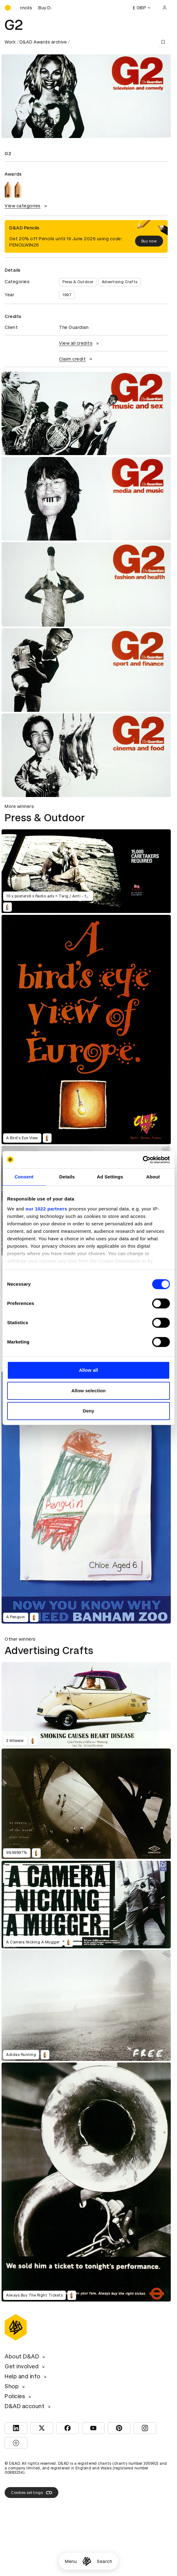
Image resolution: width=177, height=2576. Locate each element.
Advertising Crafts (120, 282)
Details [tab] (67, 1176)
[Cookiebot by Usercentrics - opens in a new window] (143, 1160)
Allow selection (88, 1390)
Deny (88, 1410)
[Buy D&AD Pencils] (35, 8)
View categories (26, 206)
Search (104, 2561)
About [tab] (153, 1176)
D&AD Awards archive (43, 41)
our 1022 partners (46, 1208)
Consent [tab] (24, 1176)
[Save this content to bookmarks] (163, 42)
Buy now (149, 241)
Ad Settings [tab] (110, 1176)
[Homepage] (87, 2561)
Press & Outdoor (77, 282)
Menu (71, 2561)
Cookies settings (31, 2493)
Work (10, 41)
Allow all (88, 1370)
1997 (66, 295)
